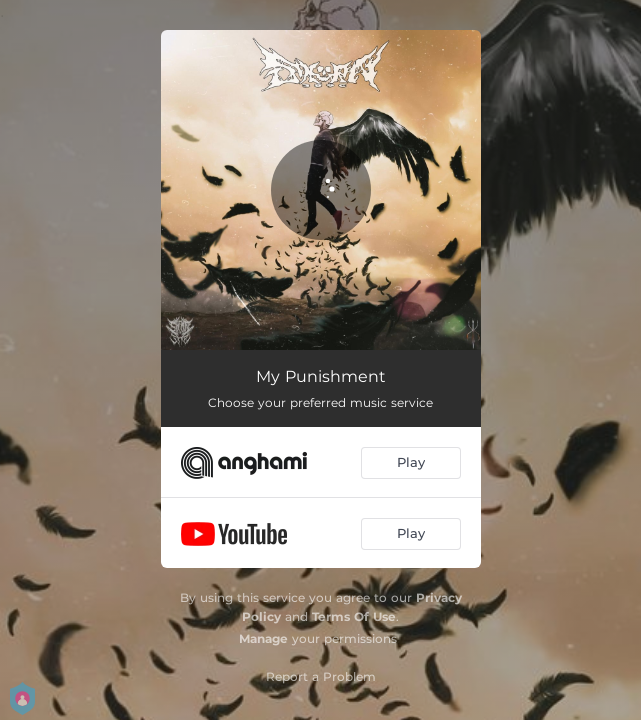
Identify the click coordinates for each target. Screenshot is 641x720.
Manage (263, 638)
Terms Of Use (354, 616)
